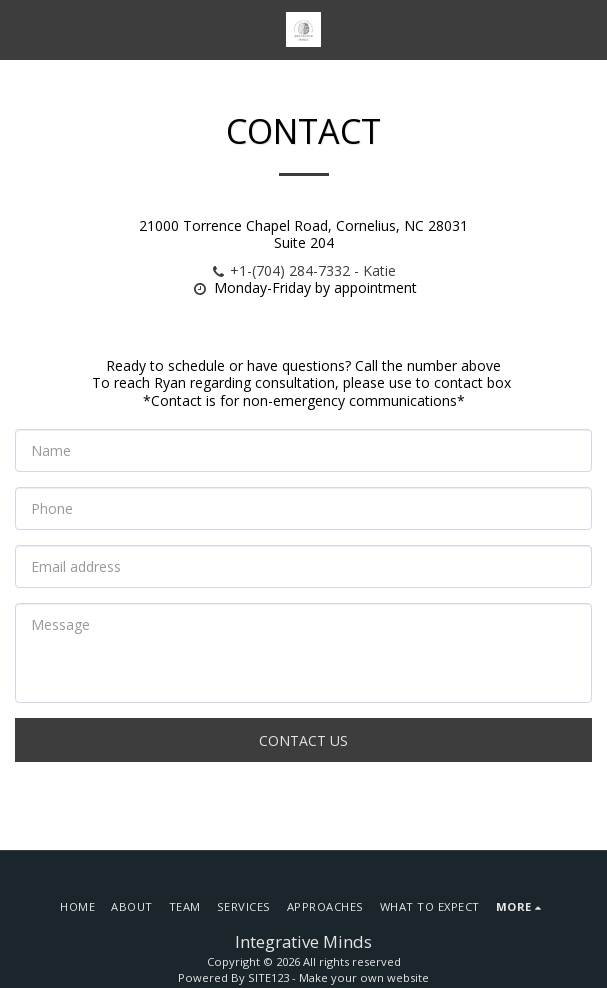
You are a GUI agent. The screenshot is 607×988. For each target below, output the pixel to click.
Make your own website (364, 977)
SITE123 (268, 977)
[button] (22, 28)
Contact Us (303, 740)
